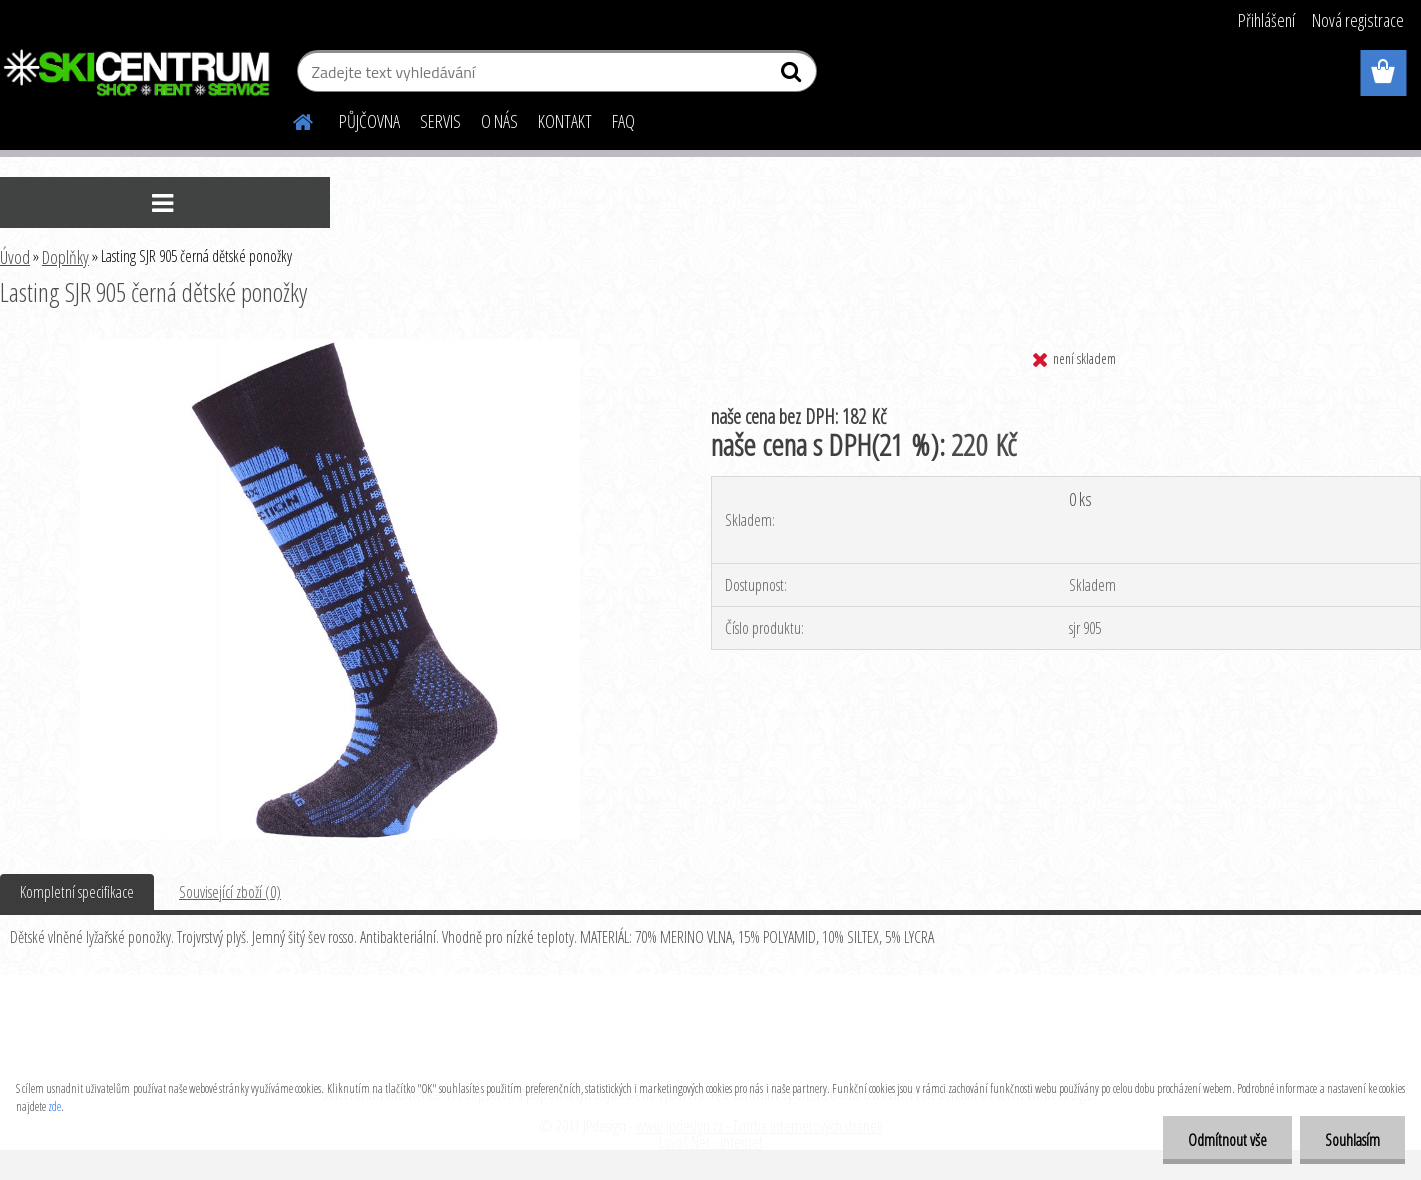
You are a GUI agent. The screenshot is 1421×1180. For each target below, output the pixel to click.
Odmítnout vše (1227, 1140)
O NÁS (499, 121)
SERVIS (440, 121)
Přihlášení (1266, 20)
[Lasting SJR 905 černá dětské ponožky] (330, 347)
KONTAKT (565, 121)
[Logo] (137, 74)
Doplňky (65, 257)
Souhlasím (1352, 1140)
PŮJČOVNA (369, 121)
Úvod (15, 257)
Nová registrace (1358, 20)
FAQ (623, 121)
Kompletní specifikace (77, 892)
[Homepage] (291, 119)
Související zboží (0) (230, 892)
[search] (793, 76)
